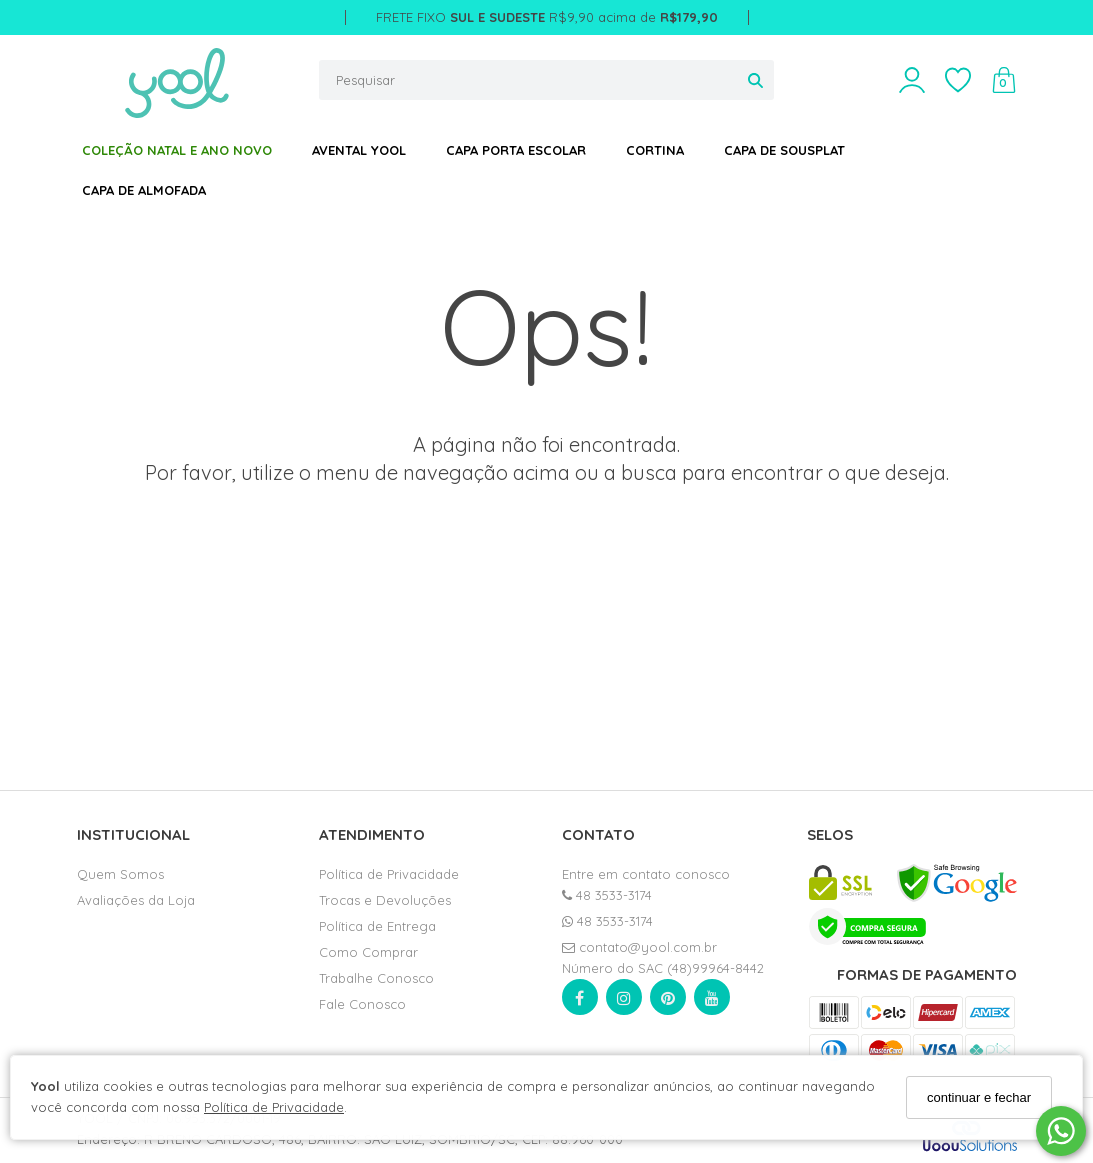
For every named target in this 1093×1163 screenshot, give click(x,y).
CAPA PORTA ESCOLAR (516, 150)
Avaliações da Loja (136, 900)
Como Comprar (368, 952)
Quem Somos (120, 874)
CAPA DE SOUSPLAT (784, 150)
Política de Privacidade (274, 1107)
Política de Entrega (377, 926)
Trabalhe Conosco (376, 978)
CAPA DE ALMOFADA (144, 190)
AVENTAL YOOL (359, 150)
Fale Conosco (362, 1004)
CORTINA (655, 150)
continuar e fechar (979, 1097)
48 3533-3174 (607, 895)
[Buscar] (755, 80)
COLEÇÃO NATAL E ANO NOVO (177, 150)
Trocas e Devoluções (385, 900)
